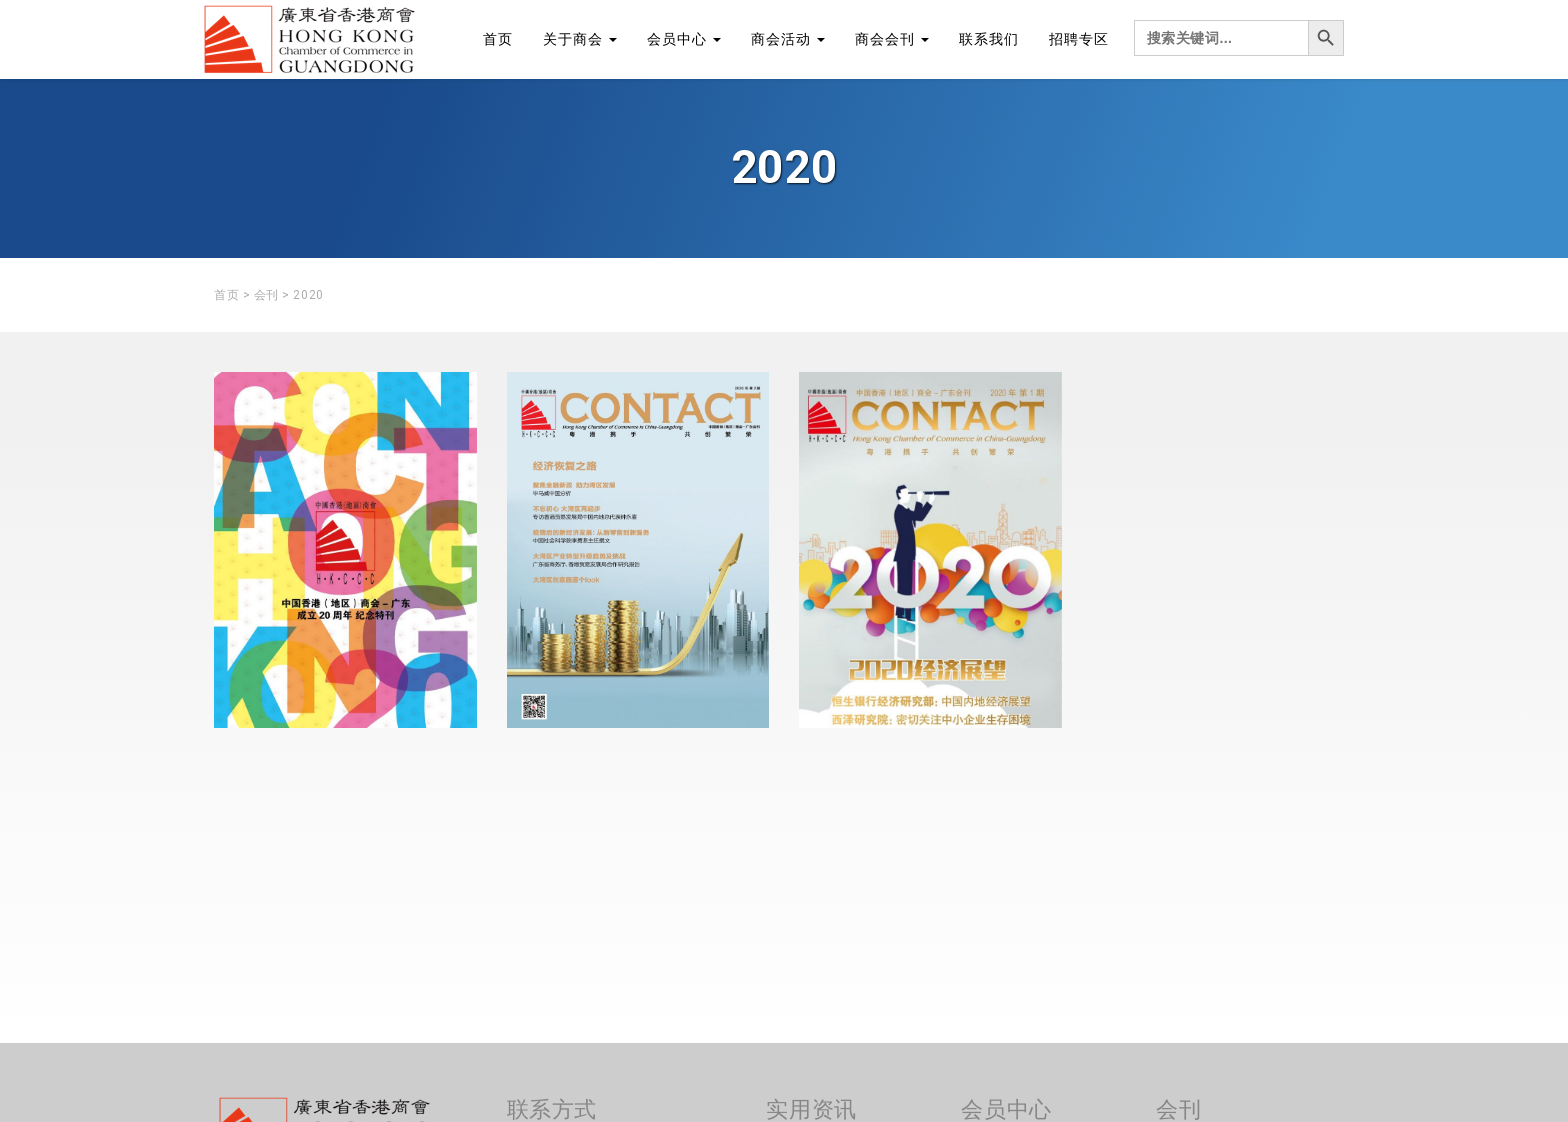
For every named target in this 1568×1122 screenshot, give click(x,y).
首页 (498, 39)
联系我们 (989, 39)
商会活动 (788, 39)
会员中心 (684, 39)
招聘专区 (1079, 39)
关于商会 (580, 39)
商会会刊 (892, 39)
